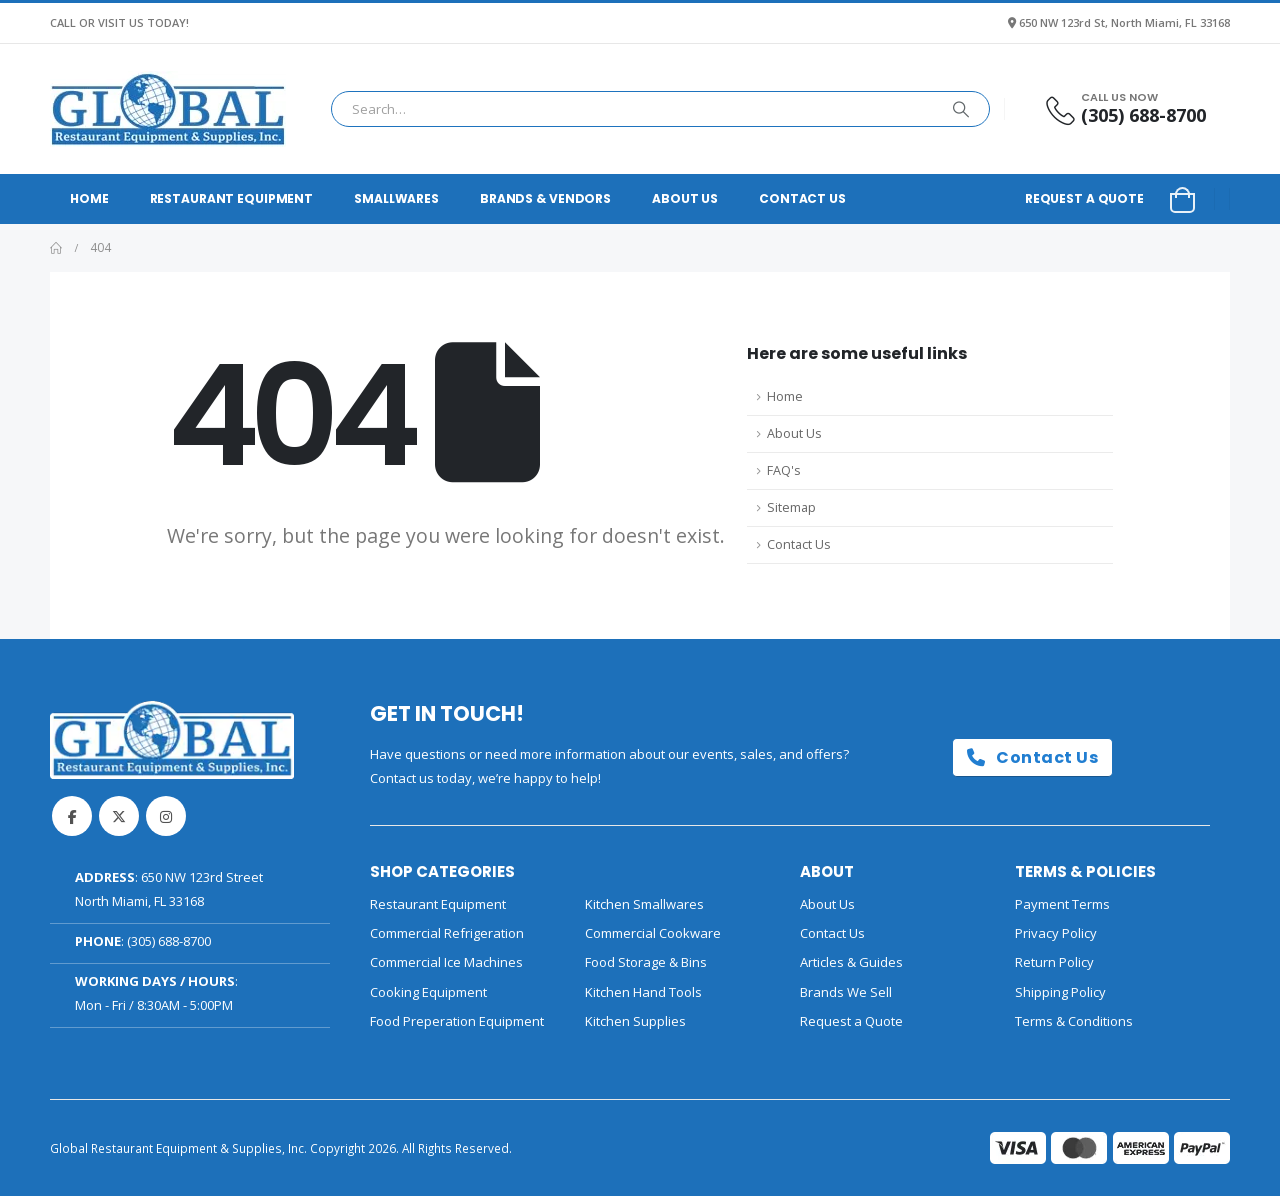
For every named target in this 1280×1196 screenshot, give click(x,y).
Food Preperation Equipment (457, 1021)
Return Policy (1054, 962)
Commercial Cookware (653, 933)
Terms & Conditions (1074, 1021)
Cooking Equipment (428, 992)
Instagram (166, 816)
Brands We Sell (846, 992)
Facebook (72, 816)
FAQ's (784, 470)
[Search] (961, 109)
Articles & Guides (851, 962)
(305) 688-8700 (169, 941)
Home (89, 198)
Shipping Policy (1060, 992)
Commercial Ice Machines (446, 962)
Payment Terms (1062, 904)
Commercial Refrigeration (447, 933)
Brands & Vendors (545, 198)
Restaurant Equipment (232, 198)
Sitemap (791, 507)
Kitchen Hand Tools (643, 992)
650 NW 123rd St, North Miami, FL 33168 (1124, 22)
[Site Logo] (168, 109)
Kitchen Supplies (635, 1021)
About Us (685, 198)
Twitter (119, 816)
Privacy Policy (1056, 933)
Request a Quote (1084, 198)
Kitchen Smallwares (644, 904)
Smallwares (396, 198)
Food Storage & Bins (646, 962)
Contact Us (802, 198)
